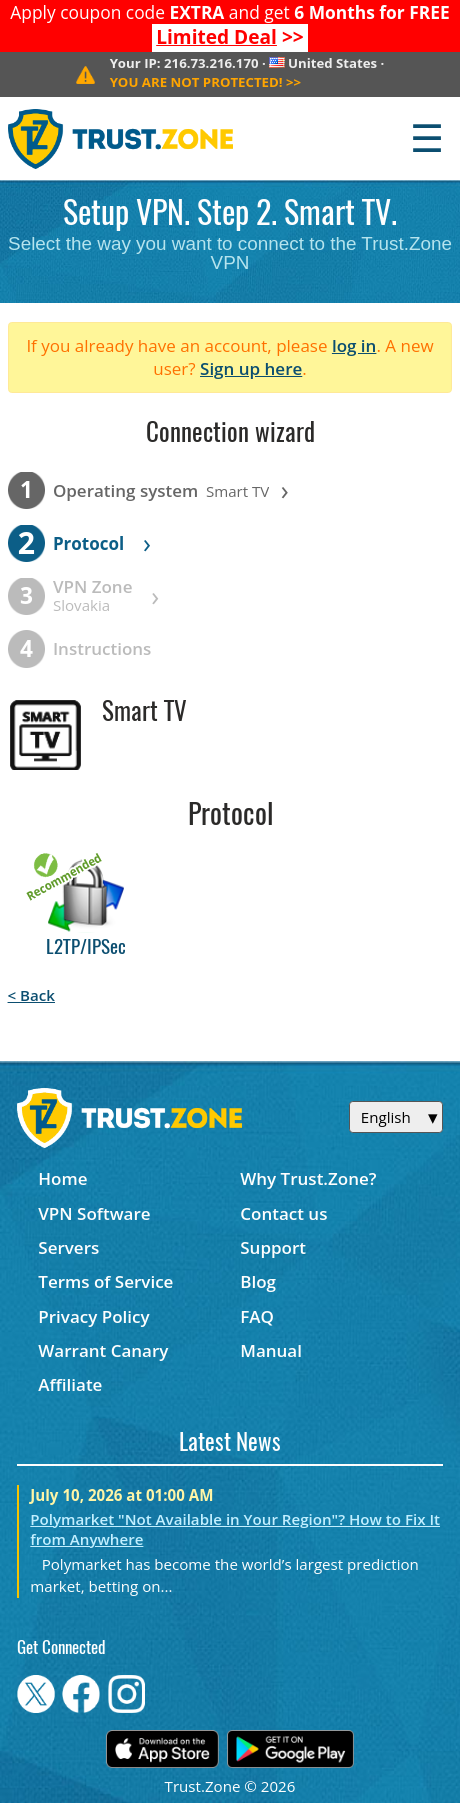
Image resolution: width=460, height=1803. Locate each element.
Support (273, 1247)
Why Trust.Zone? (308, 1178)
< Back (31, 995)
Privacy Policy (93, 1316)
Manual (271, 1350)
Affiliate (70, 1384)
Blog (258, 1281)
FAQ (257, 1316)
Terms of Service (105, 1281)
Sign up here (251, 368)
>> (230, 37)
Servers (68, 1247)
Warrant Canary (103, 1350)
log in (354, 345)
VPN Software (94, 1213)
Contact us (283, 1213)
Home (62, 1178)
